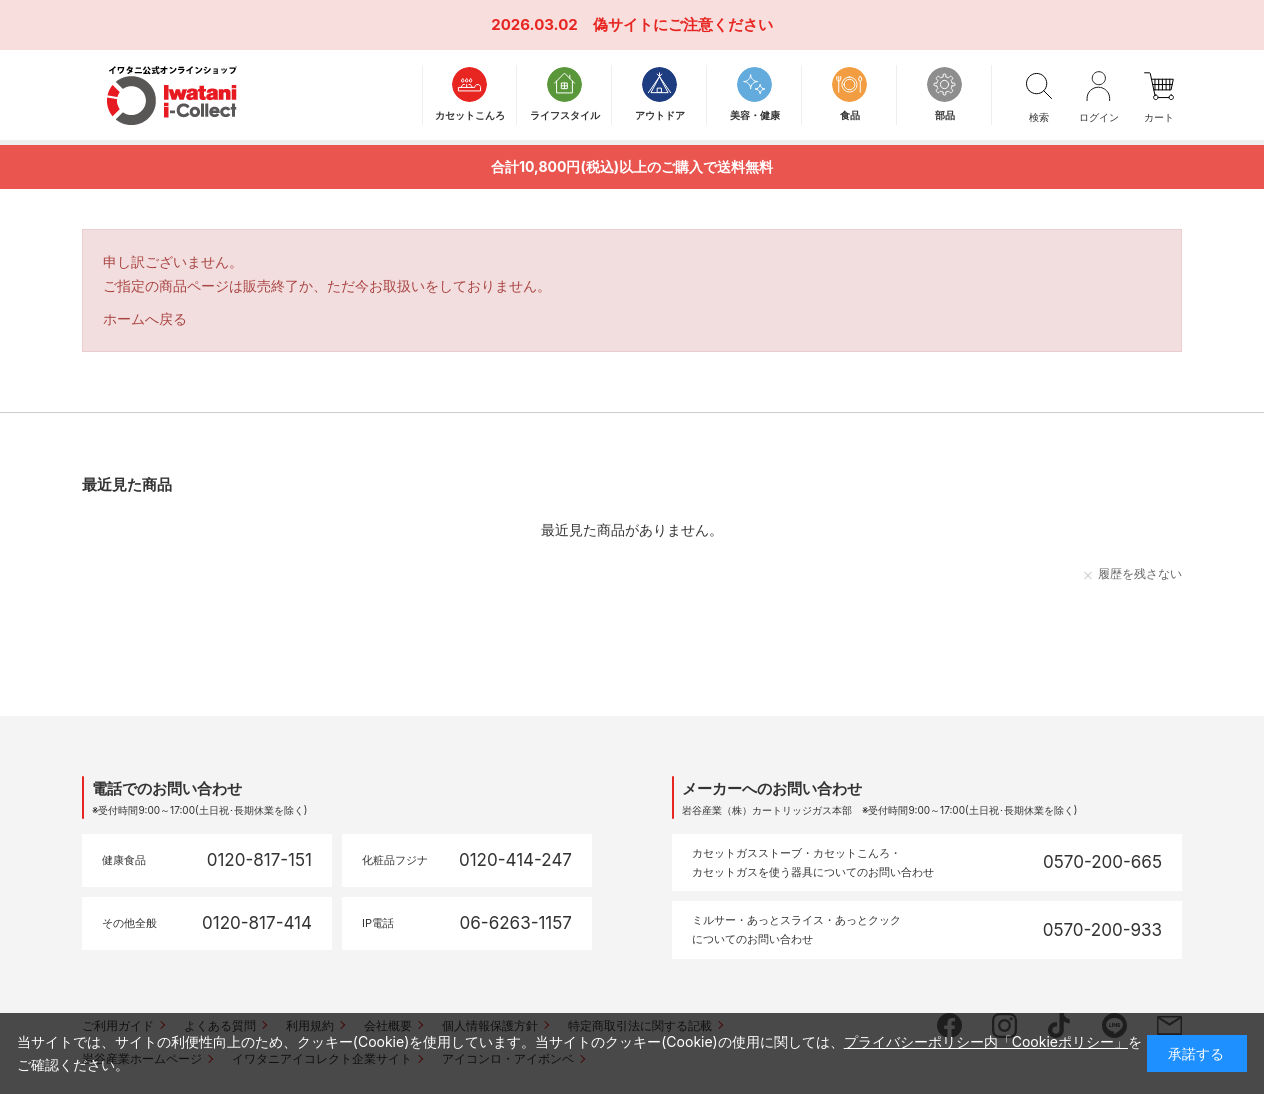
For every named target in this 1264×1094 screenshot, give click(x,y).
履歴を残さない (1140, 573)
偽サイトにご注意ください (683, 24)
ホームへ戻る (145, 318)
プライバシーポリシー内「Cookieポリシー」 (986, 1041)
